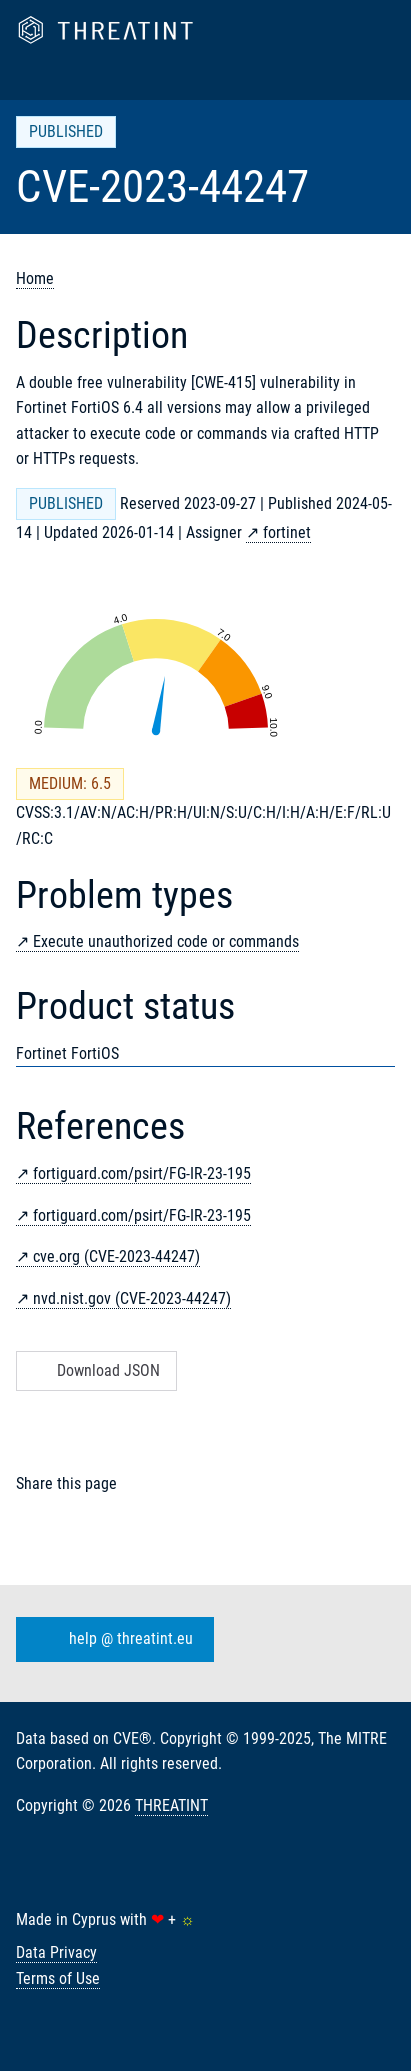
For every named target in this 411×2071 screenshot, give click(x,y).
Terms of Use (58, 1978)
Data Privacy (56, 1952)
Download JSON (94, 1370)
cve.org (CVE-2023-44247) (116, 1256)
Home (35, 278)
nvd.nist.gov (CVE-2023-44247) (132, 1298)
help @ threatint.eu (111, 1639)
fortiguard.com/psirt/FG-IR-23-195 (142, 1173)
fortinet (287, 532)
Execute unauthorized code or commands (166, 941)
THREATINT (171, 1805)
